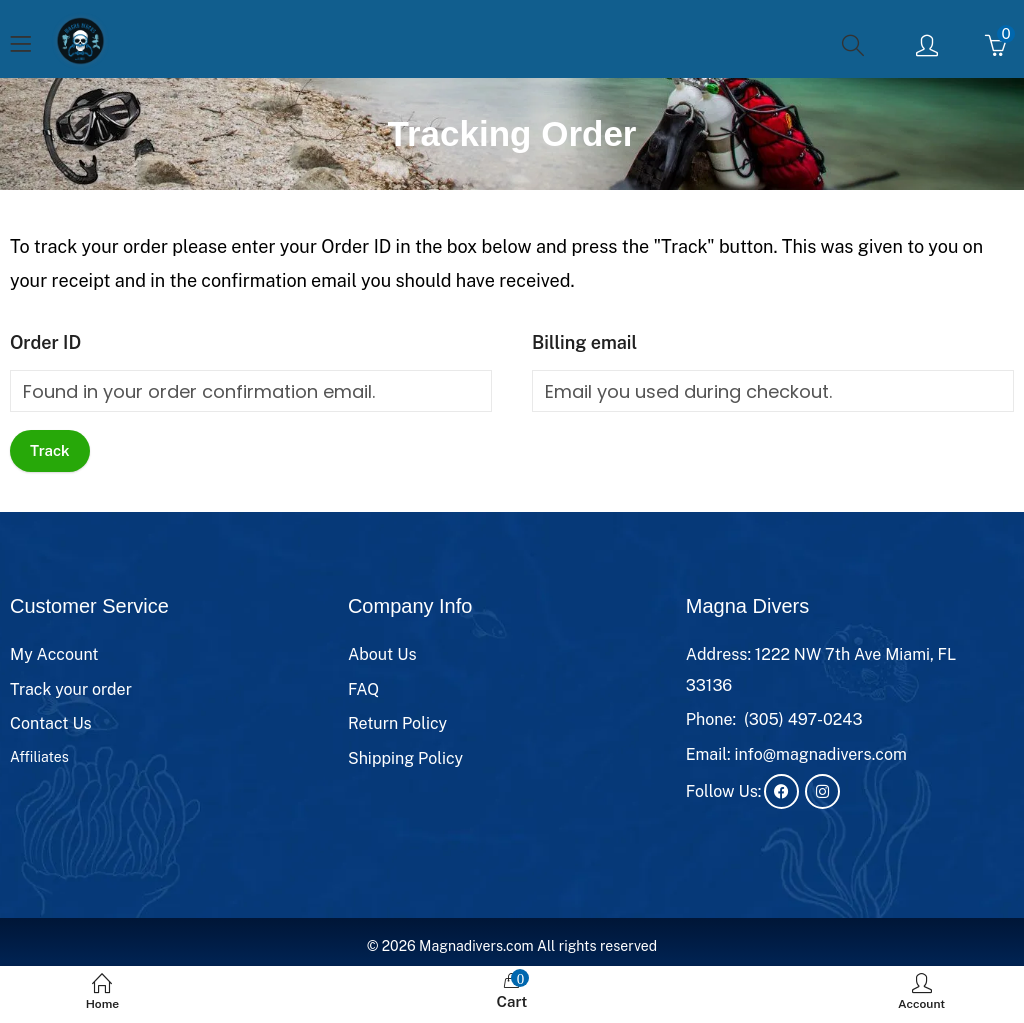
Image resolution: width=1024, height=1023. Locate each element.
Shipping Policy (405, 758)
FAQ (363, 689)
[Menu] (20, 46)
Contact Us (51, 723)
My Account (54, 654)
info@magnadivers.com (821, 754)
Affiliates (39, 757)
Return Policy (397, 723)
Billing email (584, 342)
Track (50, 450)
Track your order (71, 689)
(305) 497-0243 (803, 719)
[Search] (855, 45)
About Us (382, 654)
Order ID (45, 342)
